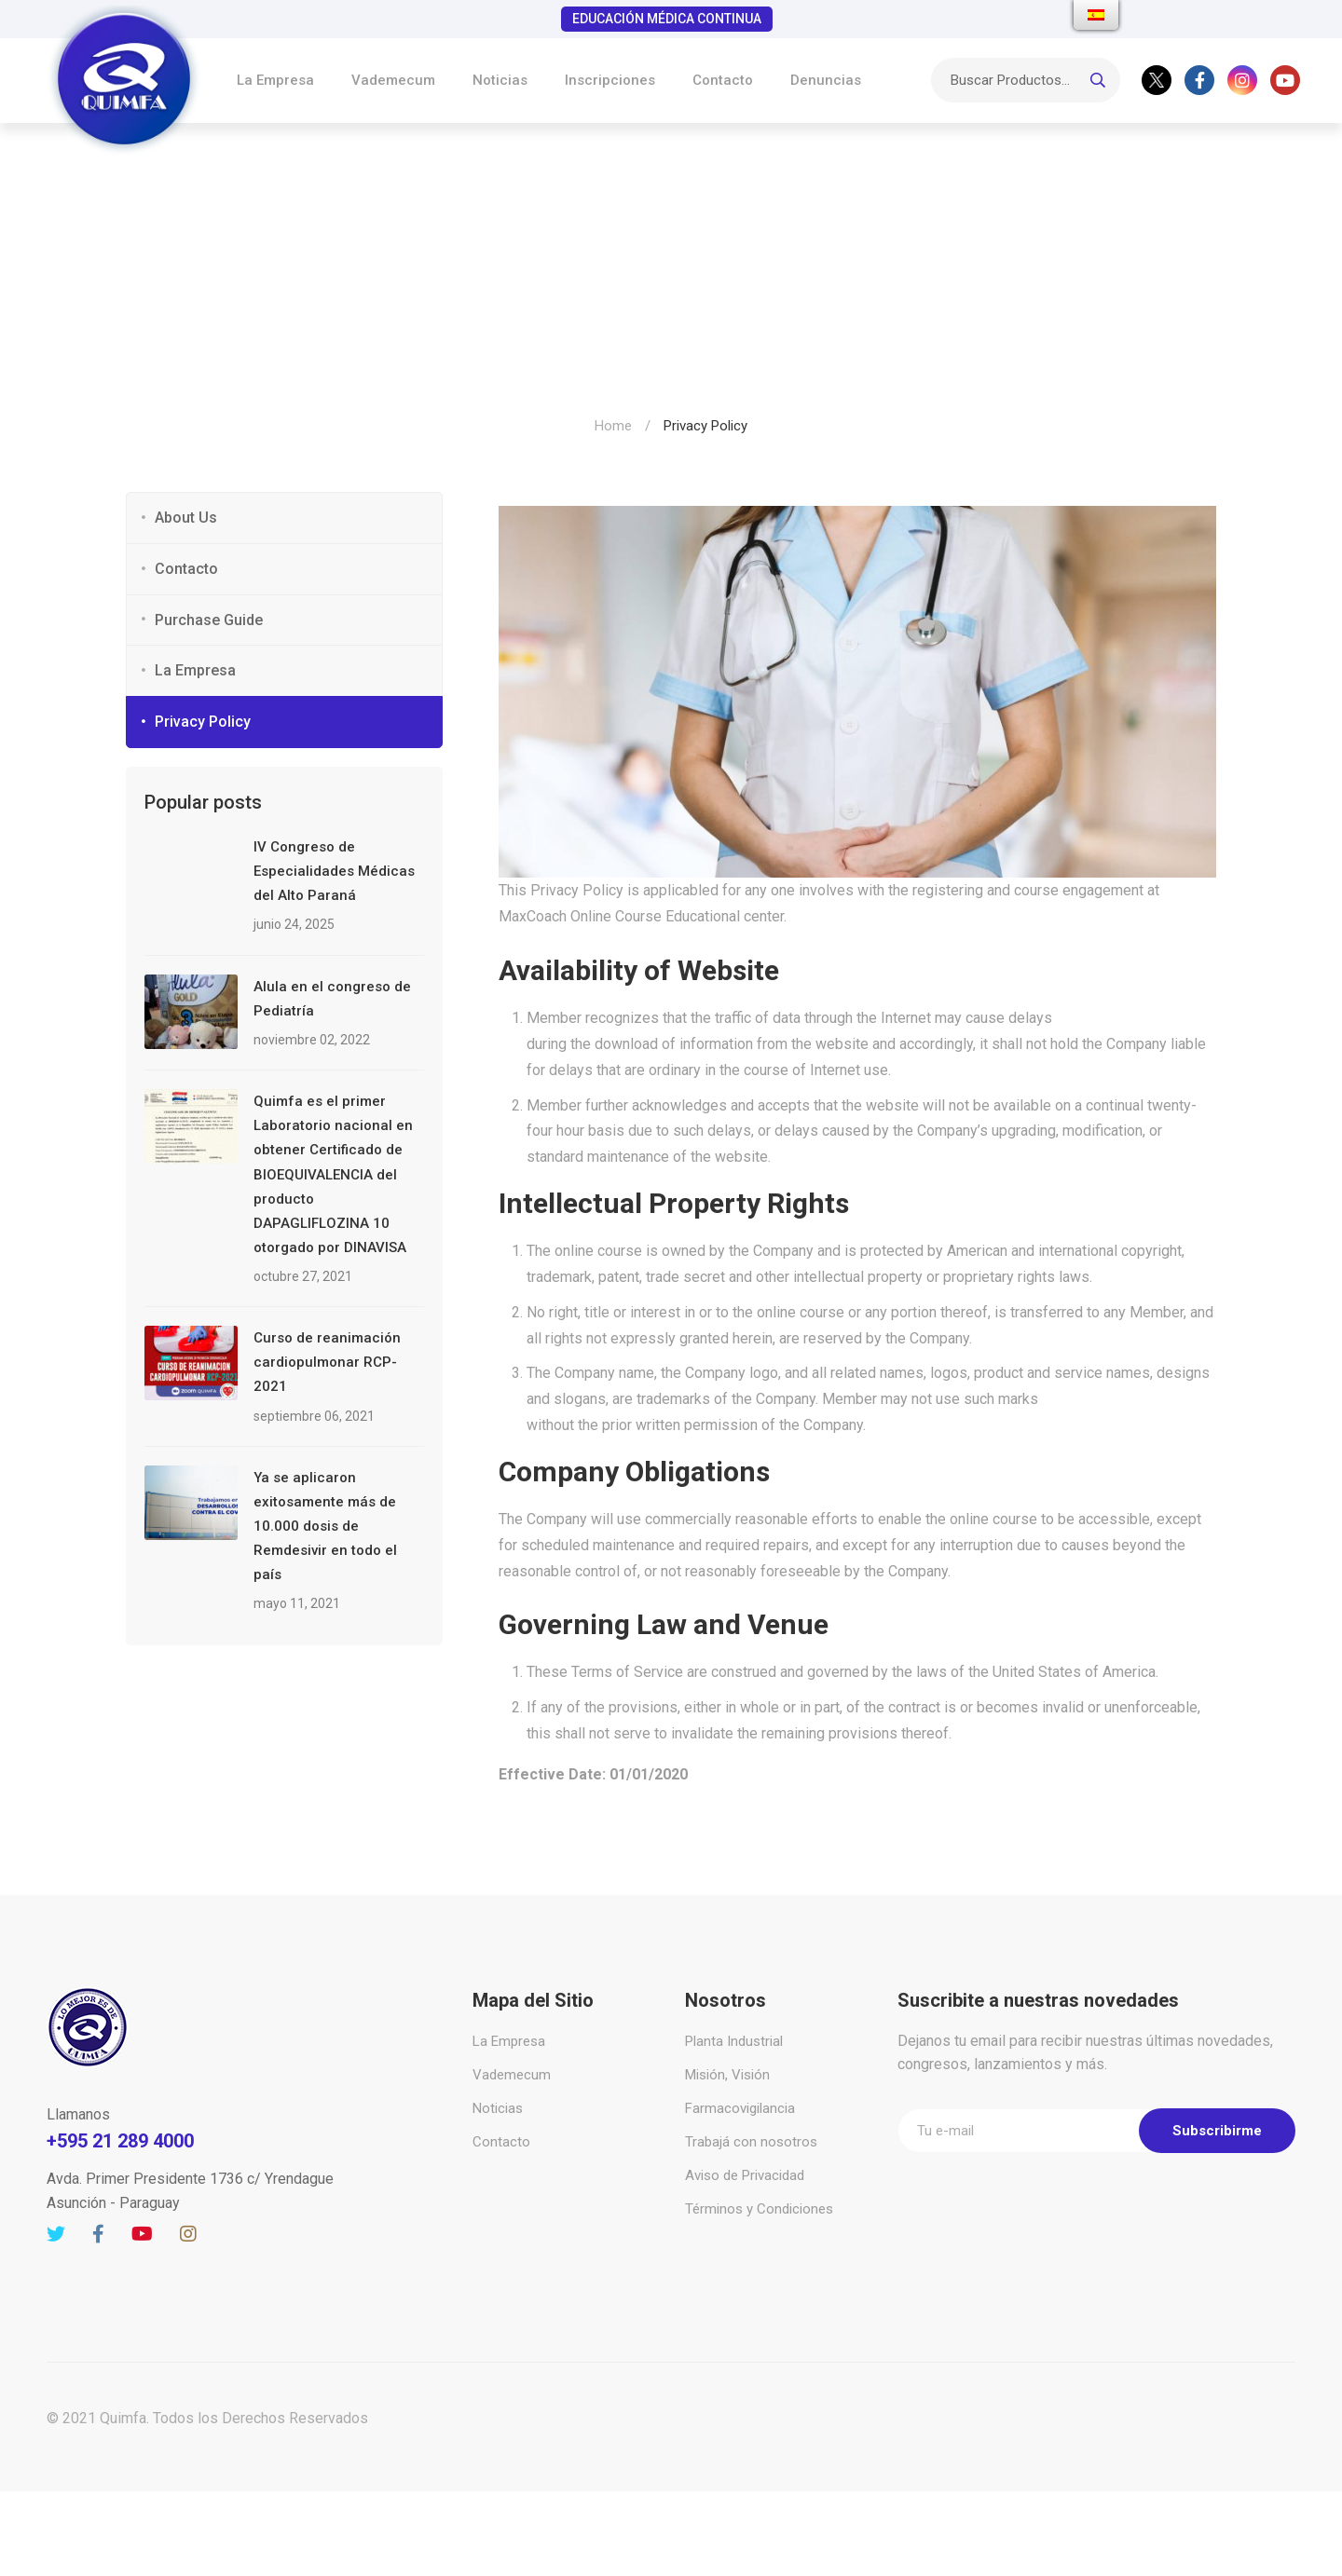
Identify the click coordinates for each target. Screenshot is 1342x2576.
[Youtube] (1285, 80)
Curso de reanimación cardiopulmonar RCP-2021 (327, 1362)
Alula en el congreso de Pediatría (332, 998)
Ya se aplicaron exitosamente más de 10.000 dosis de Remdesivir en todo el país (325, 1526)
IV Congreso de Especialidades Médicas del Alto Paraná (334, 871)
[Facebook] (1199, 80)
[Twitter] (1156, 80)
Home (613, 425)
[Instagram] (1242, 80)
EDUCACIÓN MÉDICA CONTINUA (666, 18)
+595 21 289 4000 (120, 2141)
